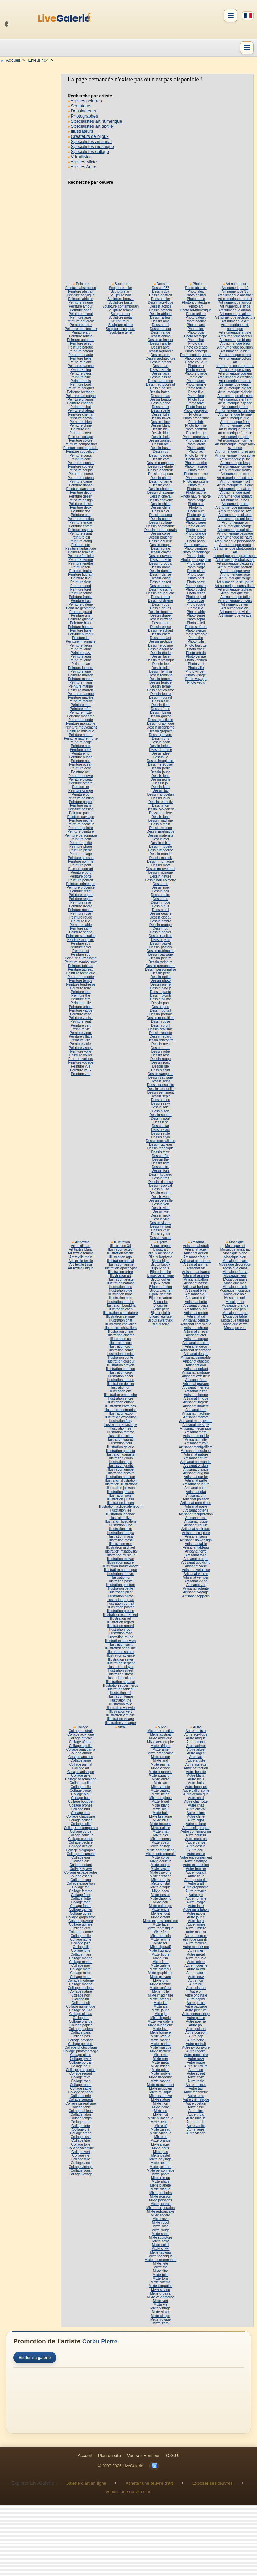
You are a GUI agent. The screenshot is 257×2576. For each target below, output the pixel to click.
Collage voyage (81, 2174)
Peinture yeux (80, 1070)
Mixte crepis (160, 1880)
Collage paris (81, 2032)
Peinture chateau (81, 411)
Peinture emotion (81, 519)
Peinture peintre (80, 828)
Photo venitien (196, 660)
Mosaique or (235, 1302)
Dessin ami (160, 325)
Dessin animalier (160, 340)
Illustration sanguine (120, 1648)
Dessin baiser (160, 388)
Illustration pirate (120, 1596)
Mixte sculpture (160, 2237)
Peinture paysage (80, 817)
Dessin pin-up (160, 988)
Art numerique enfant (235, 399)
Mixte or (160, 2137)
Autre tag (196, 2088)
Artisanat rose (196, 1518)
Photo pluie (196, 571)
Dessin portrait (160, 1014)
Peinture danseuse (80, 489)
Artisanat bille (195, 1290)
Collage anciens (80, 1757)
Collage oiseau (80, 2014)
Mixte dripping (160, 1898)
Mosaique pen (235, 1309)
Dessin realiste (160, 1033)
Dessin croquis (160, 563)
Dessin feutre (160, 694)
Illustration (122, 1242)
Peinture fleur (80, 582)
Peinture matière (80, 697)
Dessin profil (160, 1025)
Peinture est (80, 537)
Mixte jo (160, 2014)
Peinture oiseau (81, 779)
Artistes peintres (86, 100)
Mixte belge (160, 1794)
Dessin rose (160, 1055)
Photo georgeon (196, 411)
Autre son (195, 2070)
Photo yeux (196, 682)
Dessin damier (160, 571)
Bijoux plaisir (160, 1313)
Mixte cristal (160, 1883)
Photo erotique (196, 373)
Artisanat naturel (196, 1458)
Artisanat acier (196, 1249)
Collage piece (80, 2055)
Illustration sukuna (121, 1678)
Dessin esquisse (160, 649)
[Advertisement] (30, 175)
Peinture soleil (80, 947)
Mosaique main (235, 1279)
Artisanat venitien (196, 1577)
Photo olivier (195, 526)
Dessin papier (160, 932)
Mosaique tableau (235, 1320)
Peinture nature (81, 735)
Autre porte (196, 2040)
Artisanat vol (195, 1585)
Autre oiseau (195, 1988)
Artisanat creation (195, 1343)
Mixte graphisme (160, 1973)
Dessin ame (160, 321)
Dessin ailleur (160, 317)
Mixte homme (160, 1984)
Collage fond (80, 1902)
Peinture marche (80, 679)
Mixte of (160, 2126)
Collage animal (80, 1764)
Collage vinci (80, 2163)
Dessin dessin (160, 586)
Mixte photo (161, 2174)
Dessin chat (160, 485)
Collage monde (80, 1984)
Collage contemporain (81, 1828)
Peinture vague (80, 1010)
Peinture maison (80, 675)
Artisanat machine (196, 1413)
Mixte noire (160, 2107)
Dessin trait (160, 1178)
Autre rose (196, 2059)
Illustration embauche (120, 1395)
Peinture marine (80, 686)
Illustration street (120, 1670)
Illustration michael (120, 1547)
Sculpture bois (121, 295)
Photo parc (195, 537)
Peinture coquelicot (80, 451)
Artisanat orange (196, 1469)
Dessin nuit (160, 906)
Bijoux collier (160, 1279)
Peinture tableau (80, 966)
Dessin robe (160, 1051)
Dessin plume (160, 999)
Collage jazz (80, 1943)
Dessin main (160, 824)
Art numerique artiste (235, 332)
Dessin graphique (160, 723)
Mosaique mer (235, 1283)
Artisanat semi (196, 1536)
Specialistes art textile (92, 126)
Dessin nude (160, 902)
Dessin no (160, 884)
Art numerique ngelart (235, 496)
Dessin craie (160, 548)
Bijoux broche (160, 1272)
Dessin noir (160, 891)
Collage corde (80, 1831)
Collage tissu (81, 2137)
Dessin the (160, 1159)
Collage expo (81, 1880)
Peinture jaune (80, 649)
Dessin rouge (160, 1059)
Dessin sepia (161, 1096)
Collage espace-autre (80, 1872)
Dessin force (160, 709)
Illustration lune (120, 1525)
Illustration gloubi (121, 1458)
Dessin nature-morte (160, 880)
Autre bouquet (196, 1787)
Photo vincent (195, 671)
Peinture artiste (80, 336)
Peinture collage (80, 437)
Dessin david (161, 578)
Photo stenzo (196, 630)
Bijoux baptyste (160, 1257)
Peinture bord (80, 384)
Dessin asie (161, 373)
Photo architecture (196, 302)
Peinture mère (80, 709)
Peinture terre (80, 988)
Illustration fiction (120, 1436)
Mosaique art (235, 1246)
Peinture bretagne (80, 392)
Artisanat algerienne (195, 1261)
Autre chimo (196, 1813)
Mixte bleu (161, 1809)
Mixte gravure (160, 1977)
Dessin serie (160, 1100)
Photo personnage (195, 552)
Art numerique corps (235, 370)
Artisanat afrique (196, 1257)
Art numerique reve (235, 571)
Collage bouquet (80, 1801)
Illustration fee (120, 1428)
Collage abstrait (81, 1731)
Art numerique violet (234, 612)
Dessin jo (160, 783)
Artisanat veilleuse (196, 1570)
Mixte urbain (160, 2290)
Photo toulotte (196, 645)
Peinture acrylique (81, 295)
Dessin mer (160, 839)
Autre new (196, 1977)
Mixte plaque (160, 2189)
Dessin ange (160, 332)
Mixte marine (161, 2040)
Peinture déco (80, 492)
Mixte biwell (161, 1801)
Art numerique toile (235, 597)
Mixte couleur (160, 1861)
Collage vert (80, 2152)
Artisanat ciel (196, 1335)
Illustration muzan (120, 1559)
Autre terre (196, 2096)
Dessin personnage (160, 966)
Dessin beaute (160, 399)
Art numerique (236, 284)
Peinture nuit (80, 761)
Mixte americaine (160, 1753)
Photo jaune (196, 448)
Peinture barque (80, 347)
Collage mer (80, 1965)
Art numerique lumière (235, 466)
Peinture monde (80, 720)
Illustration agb (120, 1257)
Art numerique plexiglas (235, 563)
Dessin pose (160, 1021)
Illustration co (120, 1339)
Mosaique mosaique (235, 1290)
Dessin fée (160, 664)
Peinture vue (80, 1066)
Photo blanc (196, 325)
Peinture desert (80, 496)
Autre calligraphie (196, 1790)
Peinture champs (81, 399)
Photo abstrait (196, 288)
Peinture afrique (80, 302)
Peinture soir (80, 943)
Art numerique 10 (235, 288)
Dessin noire (160, 895)
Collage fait (80, 1887)
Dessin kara (160, 787)
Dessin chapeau (160, 474)
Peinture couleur (80, 466)
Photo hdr (195, 422)
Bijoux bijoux (160, 1264)
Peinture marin (80, 682)
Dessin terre (160, 1152)
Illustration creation (120, 1369)
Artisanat (197, 1242)
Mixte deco (160, 1891)
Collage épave (81, 1869)
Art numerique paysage (235, 533)
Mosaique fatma (235, 1272)
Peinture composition (81, 444)
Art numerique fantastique (235, 411)
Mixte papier (160, 2144)
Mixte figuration (160, 1950)
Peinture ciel (80, 429)
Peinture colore (80, 440)
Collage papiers (81, 2029)
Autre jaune (196, 1917)
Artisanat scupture (196, 1533)
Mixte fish (160, 1958)
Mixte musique (160, 2092)
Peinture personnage (81, 835)
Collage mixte (80, 1973)
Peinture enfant (80, 526)
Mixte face (161, 1924)
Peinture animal (81, 314)
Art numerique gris (235, 437)
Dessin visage (160, 1223)
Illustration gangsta (120, 1451)
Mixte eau (160, 1902)
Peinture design (81, 500)
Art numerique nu (235, 504)
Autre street (196, 2073)
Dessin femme (160, 679)
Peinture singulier (80, 940)
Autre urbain (195, 2122)
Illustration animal (120, 1261)
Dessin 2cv (160, 291)
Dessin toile (161, 1171)
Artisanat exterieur (196, 1376)
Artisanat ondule (195, 1466)
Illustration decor (120, 1376)
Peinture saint (80, 928)
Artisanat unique (195, 1559)
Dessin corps (160, 533)
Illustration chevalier (120, 1324)
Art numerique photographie (235, 548)
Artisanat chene (196, 1328)
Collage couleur (81, 1835)
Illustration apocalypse (120, 1268)
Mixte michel (160, 2066)
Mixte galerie (160, 1965)
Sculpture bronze (120, 299)
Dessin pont (160, 1003)
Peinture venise (81, 1018)
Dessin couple (160, 545)
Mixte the (160, 2267)
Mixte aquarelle (160, 1772)
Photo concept (196, 351)
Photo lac (196, 451)
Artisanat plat (196, 1492)
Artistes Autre (84, 166)
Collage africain (81, 1738)
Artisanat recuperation (196, 1514)
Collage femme (80, 1891)
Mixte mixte (160, 2070)
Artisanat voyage (196, 1592)
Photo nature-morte (196, 496)
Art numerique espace (235, 403)
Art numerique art (234, 321)
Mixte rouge (160, 2230)
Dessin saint (160, 1070)
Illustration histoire (120, 1473)
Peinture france (80, 597)
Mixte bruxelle (160, 1824)
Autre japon (196, 1913)
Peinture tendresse (80, 984)
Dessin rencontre (160, 1040)
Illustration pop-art (120, 1600)
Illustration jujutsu (120, 1499)
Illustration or (121, 1577)
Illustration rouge (120, 1637)
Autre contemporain (196, 1831)
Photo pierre (195, 563)
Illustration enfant (120, 1402)
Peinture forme (80, 593)
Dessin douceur (160, 612)
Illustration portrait (120, 1603)
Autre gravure (195, 1891)
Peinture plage (80, 854)
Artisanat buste (195, 1309)
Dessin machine (160, 820)
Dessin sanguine (160, 1074)
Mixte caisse (160, 1828)
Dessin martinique (160, 831)
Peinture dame (80, 481)
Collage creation (80, 1839)
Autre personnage (195, 2014)
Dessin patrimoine (160, 951)
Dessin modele (160, 846)
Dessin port (160, 1007)
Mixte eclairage (160, 1906)
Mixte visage (160, 2316)
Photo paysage (195, 545)
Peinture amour (81, 306)
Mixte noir (160, 2103)
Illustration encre (120, 1398)
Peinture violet (81, 1044)
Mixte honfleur (160, 1988)
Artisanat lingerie (196, 1402)
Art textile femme (81, 1253)
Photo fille (196, 392)
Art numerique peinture (235, 537)
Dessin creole (160, 560)
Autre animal (195, 1746)
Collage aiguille (80, 1746)
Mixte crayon (160, 1869)
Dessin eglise (160, 627)
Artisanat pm (195, 1495)
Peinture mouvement (81, 727)
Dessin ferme (160, 686)
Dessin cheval (160, 496)
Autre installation (196, 1910)
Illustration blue (120, 1290)
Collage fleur (80, 1895)
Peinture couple (81, 470)
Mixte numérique (160, 2118)
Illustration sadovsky (120, 1641)
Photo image (195, 433)
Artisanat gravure (196, 1384)
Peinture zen (80, 1074)
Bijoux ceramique (160, 1276)
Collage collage (81, 1820)
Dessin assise (160, 377)
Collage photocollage (81, 2047)
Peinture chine (81, 425)
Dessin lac (160, 791)
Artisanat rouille (196, 1525)
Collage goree (81, 1913)
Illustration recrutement (120, 1615)
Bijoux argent (160, 1246)
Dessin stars (160, 1130)
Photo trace (196, 649)
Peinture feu (80, 567)
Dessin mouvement (160, 869)
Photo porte (196, 582)
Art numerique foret (235, 425)
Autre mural (196, 1969)
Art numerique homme (235, 440)
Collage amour (80, 1753)
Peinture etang (80, 541)
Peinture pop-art (80, 869)
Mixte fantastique (160, 1928)
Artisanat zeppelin (195, 1596)
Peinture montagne (80, 723)
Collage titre (80, 2140)
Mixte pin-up (160, 2178)
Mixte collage (160, 1846)
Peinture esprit (81, 533)
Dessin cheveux (160, 500)
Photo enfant (196, 370)
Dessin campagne (160, 463)
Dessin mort (160, 865)
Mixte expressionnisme (160, 1921)
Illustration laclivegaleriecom (120, 1506)
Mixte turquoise (160, 2286)
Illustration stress (121, 1674)
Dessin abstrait (160, 295)
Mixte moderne (160, 2077)
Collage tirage (80, 2133)
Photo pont (195, 574)
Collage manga (80, 1958)
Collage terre (81, 2122)
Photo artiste (195, 314)
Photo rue (195, 608)
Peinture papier (80, 802)
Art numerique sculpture (235, 582)
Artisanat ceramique (195, 1324)
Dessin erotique (160, 641)
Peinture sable (81, 925)
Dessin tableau (160, 1144)
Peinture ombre (81, 783)
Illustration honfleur (120, 1477)
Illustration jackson (120, 1488)
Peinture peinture (81, 831)
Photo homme (196, 425)
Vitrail (122, 1727)
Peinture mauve (81, 701)
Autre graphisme (196, 1887)
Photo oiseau (196, 522)
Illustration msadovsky (121, 1551)
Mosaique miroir (235, 1287)
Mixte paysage (160, 2159)
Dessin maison (160, 828)
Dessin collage (160, 522)
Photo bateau (196, 317)
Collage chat (80, 1813)
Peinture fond (80, 586)
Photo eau (196, 366)
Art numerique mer (235, 474)
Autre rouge (196, 2062)
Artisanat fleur (196, 1380)
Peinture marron (80, 690)
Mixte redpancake (160, 2211)
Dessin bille (160, 414)
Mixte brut (160, 1820)
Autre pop (195, 2036)
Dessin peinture (160, 962)
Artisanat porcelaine (195, 1503)
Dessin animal (160, 336)
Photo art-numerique (196, 310)
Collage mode (80, 1977)
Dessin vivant (160, 1226)
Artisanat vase (196, 1566)
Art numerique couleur (235, 373)
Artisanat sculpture (195, 1529)
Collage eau (80, 1857)
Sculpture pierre (120, 325)
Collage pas (80, 2036)
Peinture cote (80, 459)
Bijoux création (160, 1287)
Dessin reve (160, 1044)
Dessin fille (160, 701)
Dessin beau (160, 396)
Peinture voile (80, 1051)
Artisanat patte (196, 1480)
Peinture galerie (81, 604)
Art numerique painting (234, 530)
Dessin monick (160, 858)
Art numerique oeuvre (235, 511)
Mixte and (160, 1760)
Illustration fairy (120, 1421)
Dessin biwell (160, 418)
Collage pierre (81, 2059)
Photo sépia (196, 619)
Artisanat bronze (196, 1305)
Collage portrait (80, 2062)
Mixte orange (160, 2140)
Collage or (81, 2018)
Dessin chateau (161, 489)
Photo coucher (196, 358)
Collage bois (80, 1798)
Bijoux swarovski (160, 1320)
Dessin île (160, 757)
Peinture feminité (81, 556)
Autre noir (195, 1980)
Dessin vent (160, 1197)
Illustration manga (120, 1533)
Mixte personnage (160, 2170)
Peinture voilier (80, 1055)
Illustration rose (120, 1633)
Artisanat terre (196, 1551)
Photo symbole (195, 634)
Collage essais (80, 1876)
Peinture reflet (81, 891)
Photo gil (195, 414)
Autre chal (196, 1798)
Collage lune (80, 1950)
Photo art (196, 306)
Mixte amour (160, 1757)
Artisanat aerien (196, 1253)
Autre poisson (196, 2032)
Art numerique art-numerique (235, 327)
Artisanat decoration (195, 1350)
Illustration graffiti (120, 1466)
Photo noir (196, 504)
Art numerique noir (235, 500)
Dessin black (160, 422)
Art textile (82, 1242)
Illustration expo (120, 1413)
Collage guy (80, 1928)
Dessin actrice (160, 306)
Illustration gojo (120, 1462)
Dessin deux (160, 597)
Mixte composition (160, 1850)
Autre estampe (196, 1861)
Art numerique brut (235, 351)
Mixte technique (160, 2256)
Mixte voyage (160, 2319)
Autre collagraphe (195, 1828)
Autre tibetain (196, 2103)
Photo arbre (196, 299)
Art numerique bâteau (235, 336)
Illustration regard (120, 1622)
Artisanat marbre (196, 1417)
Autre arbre (196, 1749)
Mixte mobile (160, 2073)
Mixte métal (160, 2062)
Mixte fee (160, 1932)
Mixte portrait (160, 2204)
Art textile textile (80, 1261)
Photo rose (195, 601)
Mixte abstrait (160, 1734)
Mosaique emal (235, 1268)
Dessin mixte (161, 843)
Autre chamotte (195, 1801)
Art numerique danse (235, 381)
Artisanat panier (196, 1477)
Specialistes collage (90, 151)
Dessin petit (160, 973)
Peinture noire (81, 750)
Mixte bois (160, 1813)
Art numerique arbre (234, 314)
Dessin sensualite (160, 1085)
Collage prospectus (81, 2070)
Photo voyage (196, 679)
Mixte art (160, 1783)
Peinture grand (80, 612)
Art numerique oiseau (234, 515)
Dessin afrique (160, 314)
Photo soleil (196, 623)
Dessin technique (160, 1148)
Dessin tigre (160, 1163)
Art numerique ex (235, 407)
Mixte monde (161, 2081)
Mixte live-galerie (161, 2021)
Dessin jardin (160, 768)
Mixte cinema (160, 1839)
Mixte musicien (160, 2088)
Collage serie (81, 2096)
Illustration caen (120, 1309)
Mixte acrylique (160, 1738)
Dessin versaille (160, 1200)
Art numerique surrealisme (235, 586)
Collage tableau (81, 2111)
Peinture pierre (80, 850)
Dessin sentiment (160, 1092)
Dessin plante (160, 992)
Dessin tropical (160, 1185)
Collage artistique (80, 1772)
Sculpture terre (120, 332)
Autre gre (196, 1895)
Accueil (13, 60)
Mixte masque (160, 2047)
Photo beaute (196, 321)
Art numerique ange (235, 306)
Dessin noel (160, 887)
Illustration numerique (120, 1570)
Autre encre (196, 1854)
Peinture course (81, 474)
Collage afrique (80, 1742)
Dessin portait (160, 1010)
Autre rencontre (196, 2055)
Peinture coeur (80, 433)
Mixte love (160, 2029)
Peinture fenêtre (80, 563)
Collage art (80, 1768)
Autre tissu (196, 2107)
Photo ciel (196, 343)
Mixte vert (160, 2301)
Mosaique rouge (234, 1313)
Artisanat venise (196, 1574)
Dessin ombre (160, 921)
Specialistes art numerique (96, 121)
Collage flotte (81, 1898)
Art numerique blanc (235, 340)
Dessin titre (160, 1167)
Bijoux (162, 1242)
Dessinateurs (84, 110)
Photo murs (196, 489)
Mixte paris (160, 2148)
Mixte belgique (160, 1798)
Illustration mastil (120, 1540)
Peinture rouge (80, 917)
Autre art (195, 1757)
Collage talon (81, 2114)
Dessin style (160, 1133)
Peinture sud (80, 954)
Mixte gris (160, 1980)
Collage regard (80, 2073)
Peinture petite (81, 843)
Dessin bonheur (160, 440)
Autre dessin (196, 1846)
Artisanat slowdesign (196, 1540)
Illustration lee (120, 1510)
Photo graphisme (196, 418)
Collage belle (81, 1787)
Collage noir (80, 1995)
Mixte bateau (161, 1790)
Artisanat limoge (195, 1398)
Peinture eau (80, 515)
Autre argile (196, 1753)
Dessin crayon (161, 552)
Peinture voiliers (80, 1059)
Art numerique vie (235, 608)
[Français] (248, 15)
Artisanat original (196, 1473)
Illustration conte (120, 1357)
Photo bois (196, 332)
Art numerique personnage (234, 541)
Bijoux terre (160, 1324)
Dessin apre (160, 347)
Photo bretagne (196, 336)
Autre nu (195, 1984)
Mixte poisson (160, 2196)
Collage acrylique (80, 1734)
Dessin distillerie (160, 601)
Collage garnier (80, 1910)
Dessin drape (160, 615)
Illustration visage (120, 1719)
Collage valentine (80, 2148)
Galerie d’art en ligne (86, 2483)
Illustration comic (120, 1350)
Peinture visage (81, 1048)
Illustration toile (120, 1704)
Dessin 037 (160, 288)
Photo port (196, 578)
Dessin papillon (160, 936)
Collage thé (81, 2129)
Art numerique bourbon (235, 347)
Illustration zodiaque (120, 1723)
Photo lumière (196, 455)
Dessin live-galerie (160, 809)
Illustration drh (120, 1387)
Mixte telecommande (160, 2260)
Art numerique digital (235, 388)
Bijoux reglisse (160, 1316)
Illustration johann (120, 1492)
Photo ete (195, 377)
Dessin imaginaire (160, 761)
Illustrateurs (82, 131)
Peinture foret (80, 589)
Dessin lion (160, 805)
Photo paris (196, 541)
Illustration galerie (120, 1447)
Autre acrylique (195, 1734)
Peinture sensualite (80, 936)
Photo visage (196, 675)
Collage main (81, 1954)
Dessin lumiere (160, 813)
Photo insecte (195, 440)
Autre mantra (196, 1932)
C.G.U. (172, 2455)
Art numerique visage (235, 615)
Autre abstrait (196, 1731)
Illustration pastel (121, 1581)
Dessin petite (160, 977)
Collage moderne (81, 1980)
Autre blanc (196, 1775)
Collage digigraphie (81, 1850)
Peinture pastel (80, 813)
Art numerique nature (235, 489)
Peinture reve (80, 902)
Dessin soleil (160, 1107)
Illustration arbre (120, 1272)
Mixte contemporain (160, 1854)
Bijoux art (160, 1249)
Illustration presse (120, 1611)
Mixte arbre (160, 1779)
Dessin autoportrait (160, 384)
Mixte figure (161, 1954)
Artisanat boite (196, 1302)
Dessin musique (160, 872)
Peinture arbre (81, 325)
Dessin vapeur (160, 1193)
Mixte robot (160, 2222)
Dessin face (160, 656)
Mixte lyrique (160, 2036)
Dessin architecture (160, 358)
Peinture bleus (81, 373)
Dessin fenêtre (160, 682)
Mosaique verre (235, 1324)
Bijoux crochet (160, 1290)
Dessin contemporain (160, 530)
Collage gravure (80, 1921)
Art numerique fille (235, 418)
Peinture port (81, 872)
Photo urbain (196, 653)
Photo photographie (195, 560)
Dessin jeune (160, 779)
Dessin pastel (160, 943)
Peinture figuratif (80, 574)
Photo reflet (196, 593)
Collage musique (80, 1988)
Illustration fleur (120, 1443)
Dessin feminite (160, 675)
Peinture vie (80, 1029)
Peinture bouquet (81, 388)
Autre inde (196, 1906)
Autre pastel (196, 2003)
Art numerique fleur (235, 422)
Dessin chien (161, 504)
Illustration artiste (120, 1279)
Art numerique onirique (235, 519)
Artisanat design (195, 1354)
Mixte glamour (160, 1969)
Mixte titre (160, 2271)
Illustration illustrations (121, 1484)
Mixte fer (160, 1943)
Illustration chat (120, 1320)
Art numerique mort (235, 481)
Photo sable (196, 612)
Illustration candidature (120, 1313)
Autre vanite (196, 2126)
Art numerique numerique (234, 507)
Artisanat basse (196, 1283)
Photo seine (196, 615)
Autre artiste (196, 1760)
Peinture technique (80, 973)
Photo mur (196, 485)
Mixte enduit (160, 1913)
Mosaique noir (235, 1294)
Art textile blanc (81, 1249)
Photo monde (196, 478)
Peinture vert (80, 1025)
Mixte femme (161, 1939)
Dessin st (160, 1122)
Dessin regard (160, 1036)
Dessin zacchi (160, 1238)
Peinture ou (80, 794)
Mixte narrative (160, 2096)
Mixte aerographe (160, 1742)
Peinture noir (80, 746)
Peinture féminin (80, 552)
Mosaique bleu (235, 1257)
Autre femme (196, 1869)
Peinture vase (80, 1014)
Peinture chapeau (80, 403)
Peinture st (80, 951)
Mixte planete (160, 2185)
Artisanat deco (196, 1346)
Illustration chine (120, 1331)
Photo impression (196, 437)
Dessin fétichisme (160, 690)
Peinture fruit (80, 601)
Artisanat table (196, 1544)
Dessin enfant (160, 638)
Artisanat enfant (196, 1369)
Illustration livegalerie (120, 1521)
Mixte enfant (160, 1917)
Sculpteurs (81, 105)
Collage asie (80, 1775)
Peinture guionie (80, 619)
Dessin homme (160, 750)
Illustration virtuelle (120, 1715)
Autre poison (195, 2029)
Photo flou (196, 399)
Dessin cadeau (160, 455)
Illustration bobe (120, 1294)
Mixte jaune (160, 2010)
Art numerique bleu (235, 343)
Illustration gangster (120, 1454)
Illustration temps (120, 1696)
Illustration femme (120, 1432)
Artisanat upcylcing (195, 1562)
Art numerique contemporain (235, 364)
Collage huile (81, 1936)
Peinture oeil (80, 772)
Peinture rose (80, 913)
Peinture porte (80, 876)
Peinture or (80, 787)
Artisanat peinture (195, 1484)
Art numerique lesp (235, 463)
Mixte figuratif (160, 1947)
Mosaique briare (234, 1261)
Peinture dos (80, 511)
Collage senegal (80, 2092)
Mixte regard (160, 2215)
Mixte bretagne (160, 1816)
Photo (197, 284)
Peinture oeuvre (80, 776)
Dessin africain (160, 310)
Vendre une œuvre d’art (128, 2491)
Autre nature (195, 1973)
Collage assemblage (81, 1779)
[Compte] (230, 15)
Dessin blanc (161, 425)
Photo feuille (195, 388)
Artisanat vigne (195, 1581)
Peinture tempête (81, 977)
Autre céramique (196, 1794)
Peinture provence (81, 887)
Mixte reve (160, 2219)
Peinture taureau (81, 969)
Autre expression (196, 1865)
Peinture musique (80, 731)
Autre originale (196, 1995)
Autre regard (196, 2051)
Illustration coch (120, 1346)
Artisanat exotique (196, 1372)
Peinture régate (81, 899)
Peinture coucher (81, 463)
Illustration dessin (120, 1384)
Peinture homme (80, 627)
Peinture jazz (81, 653)
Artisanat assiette (196, 1276)
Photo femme (196, 384)
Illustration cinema (120, 1335)
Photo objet (196, 515)
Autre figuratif (196, 1872)
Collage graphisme (80, 1917)
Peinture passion (80, 809)
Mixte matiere (160, 2051)
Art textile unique (80, 1268)
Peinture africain (80, 299)
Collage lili (81, 1947)
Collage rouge (81, 2085)
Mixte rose (160, 2226)
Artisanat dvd (196, 1365)
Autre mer (196, 1950)
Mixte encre (161, 1910)
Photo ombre (196, 530)
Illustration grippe (120, 1469)
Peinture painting (81, 798)
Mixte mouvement (160, 2085)
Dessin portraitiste (160, 1018)
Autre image (196, 1902)
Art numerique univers (235, 601)
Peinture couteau (81, 478)
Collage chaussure (80, 1816)
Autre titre (195, 2111)
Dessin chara (160, 478)
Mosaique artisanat (235, 1249)
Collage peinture (80, 2044)
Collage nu (80, 1999)
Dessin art (160, 366)
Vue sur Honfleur (143, 2455)
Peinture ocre (80, 768)
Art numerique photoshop (235, 560)
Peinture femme (80, 560)
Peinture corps (81, 455)
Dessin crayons (160, 556)
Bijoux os (160, 1305)
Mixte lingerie (160, 2018)
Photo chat (196, 340)
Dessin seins (160, 1081)
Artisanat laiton (195, 1391)
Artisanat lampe (196, 1395)
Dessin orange (160, 925)
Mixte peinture (160, 2167)
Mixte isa (160, 2003)
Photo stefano (196, 627)
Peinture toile (81, 1003)
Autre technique (196, 2092)
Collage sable (80, 2088)
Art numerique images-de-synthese (235, 446)
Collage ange (80, 1760)
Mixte (162, 1727)
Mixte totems (160, 2282)
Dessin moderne (160, 850)
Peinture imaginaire (80, 641)
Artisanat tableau (196, 1547)
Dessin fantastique (160, 660)
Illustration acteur (120, 1249)
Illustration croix (120, 1372)
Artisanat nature (196, 1454)
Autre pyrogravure (196, 2047)
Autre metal (196, 1954)
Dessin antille (160, 343)
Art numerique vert (235, 604)
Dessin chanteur (160, 470)
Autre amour (195, 1742)
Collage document (81, 1854)
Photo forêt (195, 403)
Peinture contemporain (80, 448)
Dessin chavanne (160, 492)
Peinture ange (81, 310)
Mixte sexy (160, 2241)
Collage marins (80, 1962)
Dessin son (160, 1111)
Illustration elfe (120, 1391)
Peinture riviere (80, 906)
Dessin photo (160, 981)
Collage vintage (81, 2167)
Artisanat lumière (196, 1406)
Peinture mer (81, 705)
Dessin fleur (160, 705)
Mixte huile (160, 1991)
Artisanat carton (196, 1313)
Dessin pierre (160, 984)
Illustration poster (120, 1607)
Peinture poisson (80, 858)
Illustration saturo (120, 1652)
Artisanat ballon (196, 1279)
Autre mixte (196, 1962)
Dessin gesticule (160, 720)
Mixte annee (160, 1768)
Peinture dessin (81, 504)
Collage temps (81, 2118)
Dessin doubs (160, 608)
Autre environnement (196, 1857)
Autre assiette (196, 1764)
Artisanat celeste (196, 1320)
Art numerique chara (235, 355)
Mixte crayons (160, 1872)
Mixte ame (160, 1749)
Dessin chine (161, 507)
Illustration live (121, 1518)
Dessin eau (160, 623)
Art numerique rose (235, 574)
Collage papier (81, 2025)
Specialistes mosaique (92, 146)
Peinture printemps (80, 884)
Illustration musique (120, 1555)
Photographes (84, 116)
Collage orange (80, 2021)
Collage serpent (81, 2100)
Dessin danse (160, 574)
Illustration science (120, 1655)
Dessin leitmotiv (160, 802)
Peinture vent (80, 1021)
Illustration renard (120, 1626)
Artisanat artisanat (196, 1272)
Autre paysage (196, 2006)
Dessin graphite (160, 731)
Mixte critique (160, 1887)
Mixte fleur (160, 1962)
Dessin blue (160, 433)
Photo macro (196, 459)
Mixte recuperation (160, 2208)
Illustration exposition (120, 1417)
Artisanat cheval (196, 1331)
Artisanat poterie (196, 1510)
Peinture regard (81, 895)
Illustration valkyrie (120, 1708)
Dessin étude (160, 653)
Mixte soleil (160, 2245)
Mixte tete (160, 2263)
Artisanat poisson (196, 1499)
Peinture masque (81, 694)
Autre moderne (195, 1965)
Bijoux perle (160, 1309)
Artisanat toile (195, 1555)
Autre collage (196, 1824)
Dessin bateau (160, 392)
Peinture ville (81, 1040)
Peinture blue (80, 377)
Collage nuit (80, 2003)
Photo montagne (196, 481)
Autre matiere (195, 1943)
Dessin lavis (160, 798)
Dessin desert (160, 582)
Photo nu (196, 507)
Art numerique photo (235, 545)
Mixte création (160, 1876)
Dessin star (160, 1126)
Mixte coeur (161, 1842)
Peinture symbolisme (81, 962)
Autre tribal (195, 2114)
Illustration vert (120, 1711)
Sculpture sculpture (120, 329)
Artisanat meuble (196, 1436)
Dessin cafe (160, 459)
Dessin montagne (160, 861)
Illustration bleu (120, 1287)
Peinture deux (80, 507)
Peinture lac (80, 664)
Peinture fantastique (80, 548)
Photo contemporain (195, 355)
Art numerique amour (235, 302)
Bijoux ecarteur (160, 1298)
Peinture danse (80, 485)
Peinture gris (80, 615)
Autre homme (195, 1898)
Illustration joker (120, 1495)
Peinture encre (80, 522)
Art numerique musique (235, 485)
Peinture (82, 284)
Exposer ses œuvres (212, 2483)
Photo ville (196, 668)
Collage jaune (80, 1939)
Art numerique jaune (235, 459)
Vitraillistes (81, 156)
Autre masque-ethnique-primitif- (196, 1937)
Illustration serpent (120, 1663)
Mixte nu (160, 2111)
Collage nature (80, 1991)
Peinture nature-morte (81, 738)
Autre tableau (196, 2085)
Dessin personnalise (160, 969)
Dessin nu (160, 899)
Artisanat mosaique (196, 1451)
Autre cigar (195, 1820)
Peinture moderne (80, 716)
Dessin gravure (160, 735)
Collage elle (81, 1861)
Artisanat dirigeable (196, 1357)
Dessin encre (160, 634)
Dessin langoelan (160, 794)
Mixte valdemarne (160, 2297)
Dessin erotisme (160, 645)
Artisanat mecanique (196, 1428)
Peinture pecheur (81, 824)
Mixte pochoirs (160, 2193)
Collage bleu (80, 1794)
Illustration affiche (120, 1253)
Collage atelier (81, 1783)
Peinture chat (80, 407)
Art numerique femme (235, 414)
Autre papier (195, 1999)
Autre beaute (196, 1772)
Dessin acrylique (160, 302)
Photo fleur (195, 396)
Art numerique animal (234, 310)
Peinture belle (80, 358)
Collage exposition (81, 1883)
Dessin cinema (160, 515)
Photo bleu (196, 329)
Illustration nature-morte (120, 1566)
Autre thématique (196, 2100)
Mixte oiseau (160, 2129)
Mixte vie (160, 2304)
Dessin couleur (160, 541)
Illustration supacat (120, 1682)
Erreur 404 (38, 60)
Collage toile (80, 2144)
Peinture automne (80, 340)
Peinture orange (80, 791)
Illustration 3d (120, 1246)
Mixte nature (160, 2100)
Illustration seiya (120, 1659)
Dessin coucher (161, 537)
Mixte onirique (160, 2133)
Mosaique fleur (234, 1276)
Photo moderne (196, 474)
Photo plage (196, 567)
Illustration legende (120, 1514)
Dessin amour (160, 329)
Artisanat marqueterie (195, 1421)
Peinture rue (80, 921)
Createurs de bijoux (90, 136)
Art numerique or (235, 522)
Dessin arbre (160, 355)
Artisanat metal (195, 1432)
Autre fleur (196, 1876)
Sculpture (122, 284)
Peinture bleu (80, 370)
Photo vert (196, 664)
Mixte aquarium (160, 1775)
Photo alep (196, 291)
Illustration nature (120, 1562)
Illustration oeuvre (120, 1574)
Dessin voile (160, 1230)
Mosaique (236, 1242)
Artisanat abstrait (196, 1246)
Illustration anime (120, 1264)
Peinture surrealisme (81, 958)
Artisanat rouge (195, 1521)
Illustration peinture (120, 1585)
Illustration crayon (120, 1365)
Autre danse (196, 1842)
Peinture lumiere (80, 668)
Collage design (80, 1846)
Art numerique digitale (235, 392)
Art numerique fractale (235, 433)
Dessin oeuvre (160, 913)
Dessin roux (160, 1062)
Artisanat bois (195, 1298)
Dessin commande (160, 526)
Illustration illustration (120, 1480)
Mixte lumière (160, 2032)
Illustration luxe (120, 1529)
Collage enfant (80, 1865)
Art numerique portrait (235, 567)
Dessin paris (160, 940)
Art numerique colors (235, 358)
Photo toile (196, 641)
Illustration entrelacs (120, 1406)
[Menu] (247, 47)
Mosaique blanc (235, 1253)
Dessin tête (160, 1156)
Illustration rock (120, 1629)
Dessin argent (160, 362)
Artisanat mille (196, 1439)
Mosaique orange (234, 1305)
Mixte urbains (160, 2293)
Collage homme (81, 1932)
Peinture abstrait (80, 291)
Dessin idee (160, 753)
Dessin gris (160, 738)
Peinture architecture (81, 329)
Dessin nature (160, 876)
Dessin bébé (160, 403)
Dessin (162, 284)
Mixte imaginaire (160, 1995)
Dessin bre (160, 444)
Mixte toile (160, 2275)
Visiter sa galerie (35, 2357)
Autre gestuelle (195, 1880)
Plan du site (109, 2455)
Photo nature (196, 492)
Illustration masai (121, 1536)
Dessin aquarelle (160, 351)
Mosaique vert (235, 1328)
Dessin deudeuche (160, 593)
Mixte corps (160, 1857)
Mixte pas (160, 2152)
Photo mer (196, 470)
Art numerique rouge (235, 578)
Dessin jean (160, 776)
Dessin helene (161, 746)
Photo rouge (195, 604)
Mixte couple (160, 1865)
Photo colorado (196, 347)
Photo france (196, 407)
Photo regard (196, 597)
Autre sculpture (196, 2066)
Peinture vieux (81, 1033)
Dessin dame (160, 567)
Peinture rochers (80, 910)
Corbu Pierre (99, 2341)
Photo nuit (196, 511)
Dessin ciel (160, 511)
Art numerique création (235, 377)
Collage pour (80, 2066)
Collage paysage (80, 2040)
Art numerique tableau (235, 589)
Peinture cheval (81, 418)
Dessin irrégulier (160, 764)
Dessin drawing (160, 619)
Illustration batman (120, 1283)
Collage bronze (80, 1805)
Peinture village (81, 1036)
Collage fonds (80, 1906)
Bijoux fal (160, 1302)
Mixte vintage (160, 2308)
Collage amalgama (80, 1749)
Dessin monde (160, 854)
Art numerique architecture (235, 317)
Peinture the (80, 995)
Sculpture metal (120, 317)
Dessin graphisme (160, 727)
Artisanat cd (196, 1316)
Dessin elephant (160, 630)
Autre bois (196, 1783)
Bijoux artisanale (160, 1253)
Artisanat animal (195, 1264)
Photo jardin (196, 444)
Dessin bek (160, 407)
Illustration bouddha (120, 1305)
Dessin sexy (160, 1103)
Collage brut (80, 1809)
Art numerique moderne (235, 478)
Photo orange (195, 533)
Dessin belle (160, 411)
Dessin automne (160, 381)
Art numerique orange (235, 526)
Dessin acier (160, 299)
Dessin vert (160, 1204)
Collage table (81, 2107)
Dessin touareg (160, 1174)
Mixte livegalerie (160, 2025)
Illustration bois (120, 1298)
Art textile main (80, 1257)
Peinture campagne (81, 396)
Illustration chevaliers (120, 1328)
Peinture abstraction (80, 288)
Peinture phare (80, 846)
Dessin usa (160, 1189)
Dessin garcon (160, 716)
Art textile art (80, 1246)
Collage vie (80, 2155)
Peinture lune (80, 671)
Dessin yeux (160, 1234)
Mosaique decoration (235, 1264)
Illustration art (120, 1276)
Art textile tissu (80, 1264)
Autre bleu (196, 1779)
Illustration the (120, 1700)
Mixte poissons (160, 2200)
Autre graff (196, 1883)
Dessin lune (160, 817)
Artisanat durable (196, 1361)
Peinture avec (80, 343)
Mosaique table (235, 1316)
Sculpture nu (120, 321)
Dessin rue (160, 1066)
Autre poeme (196, 2021)
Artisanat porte (196, 1506)
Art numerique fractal (235, 429)
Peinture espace (80, 530)
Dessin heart (160, 742)
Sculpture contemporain (120, 306)
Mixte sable (160, 2234)
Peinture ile (80, 638)
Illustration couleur (120, 1361)
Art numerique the (235, 593)
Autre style (196, 2077)
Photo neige (196, 500)
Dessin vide (161, 1208)
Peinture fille (80, 578)
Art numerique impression (235, 451)
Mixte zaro (160, 2323)
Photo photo (196, 556)
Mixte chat (161, 1831)
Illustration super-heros (120, 1685)
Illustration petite (120, 1588)
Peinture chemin (80, 414)
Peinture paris (80, 805)
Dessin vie (160, 1211)
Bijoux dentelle (160, 1294)
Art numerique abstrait (235, 299)
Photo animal (196, 295)
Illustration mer (120, 1544)
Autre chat (196, 1805)
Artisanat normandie (195, 1462)
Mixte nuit (160, 2114)
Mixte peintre (161, 2163)
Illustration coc (120, 1343)
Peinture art (81, 332)
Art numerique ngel (235, 492)
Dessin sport (160, 1118)
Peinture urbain (80, 1007)
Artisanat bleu (196, 1294)
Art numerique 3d (235, 291)
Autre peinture (196, 2010)
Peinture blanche (81, 366)
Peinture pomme (80, 861)
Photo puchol (196, 589)
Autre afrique (196, 1738)
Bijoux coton (160, 1283)
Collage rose (80, 2081)
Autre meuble (196, 1958)
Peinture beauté (80, 355)
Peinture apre (80, 317)
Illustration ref (120, 1618)
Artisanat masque (195, 1425)
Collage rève (80, 2077)
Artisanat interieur (195, 1387)
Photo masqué (196, 466)
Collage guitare (80, 1924)
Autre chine (196, 1816)
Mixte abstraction (160, 1731)
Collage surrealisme (80, 2103)
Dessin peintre (160, 958)
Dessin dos (160, 604)
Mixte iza (160, 2006)
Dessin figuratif (160, 697)
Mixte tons (161, 2278)
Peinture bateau (80, 351)
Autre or (196, 1991)
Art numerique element (235, 396)
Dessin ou (160, 928)
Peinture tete (80, 992)
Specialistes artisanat (91, 141)
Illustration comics (120, 1354)
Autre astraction (196, 1768)
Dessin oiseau (160, 917)
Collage (82, 1727)
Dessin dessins (160, 589)
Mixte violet (160, 2312)
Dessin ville (160, 1219)
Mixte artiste (160, 1787)
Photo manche (196, 463)
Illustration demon (120, 1380)
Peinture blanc (81, 362)
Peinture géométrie (80, 608)
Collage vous (81, 2170)
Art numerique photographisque (234, 554)
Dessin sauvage (160, 1077)
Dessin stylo (160, 1137)
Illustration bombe (120, 1302)
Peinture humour (81, 634)
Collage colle (81, 1824)
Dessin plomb (160, 995)
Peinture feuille (80, 571)
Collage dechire (81, 1842)
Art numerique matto (235, 470)
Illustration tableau (120, 1689)
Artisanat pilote (195, 1488)
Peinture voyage (80, 1062)
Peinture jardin (81, 645)
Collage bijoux (80, 1790)
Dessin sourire (160, 1115)
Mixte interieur (160, 1999)
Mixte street (161, 2249)
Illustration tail (120, 1693)
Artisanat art (196, 1268)
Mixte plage (160, 2181)
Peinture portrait (80, 880)
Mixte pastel (160, 2155)
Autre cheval (196, 1809)
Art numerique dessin (235, 384)
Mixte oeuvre (161, 2122)
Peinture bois (81, 381)
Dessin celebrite (160, 466)
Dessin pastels (160, 947)
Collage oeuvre (80, 2010)
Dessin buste (160, 448)
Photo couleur (196, 362)
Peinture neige (80, 742)
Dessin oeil (160, 910)
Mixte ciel (160, 1835)
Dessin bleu (160, 429)
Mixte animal (160, 1764)
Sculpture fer (120, 314)
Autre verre (196, 2129)
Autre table (195, 2081)
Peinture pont (80, 865)
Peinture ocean (80, 764)
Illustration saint (120, 1644)
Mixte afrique (161, 1746)
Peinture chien (81, 422)
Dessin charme (160, 481)
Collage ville (80, 2159)
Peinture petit (80, 839)
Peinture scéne (80, 932)
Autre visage (196, 2133)
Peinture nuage (80, 757)
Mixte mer (160, 2059)
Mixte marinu (161, 2044)
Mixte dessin (160, 1895)
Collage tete (80, 2126)
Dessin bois (161, 437)
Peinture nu (80, 753)
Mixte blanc (160, 1805)
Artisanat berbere (196, 1287)
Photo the (195, 638)
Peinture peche (80, 820)
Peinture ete (80, 545)
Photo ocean (195, 519)
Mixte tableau (160, 2252)
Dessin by (160, 451)
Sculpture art (120, 291)
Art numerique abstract (235, 295)
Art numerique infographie (235, 455)
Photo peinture (196, 548)
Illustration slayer (121, 1667)
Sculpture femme (120, 310)
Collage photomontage (80, 2051)
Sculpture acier (120, 288)
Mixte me (160, 2055)
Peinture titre (80, 999)
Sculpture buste (120, 302)
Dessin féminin (160, 671)
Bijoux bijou (160, 1261)
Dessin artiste (160, 370)
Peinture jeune (80, 660)
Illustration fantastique (120, 1425)
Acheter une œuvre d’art (149, 2483)
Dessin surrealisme (160, 1141)
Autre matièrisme (196, 1947)
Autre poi (196, 2025)
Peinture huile (80, 630)
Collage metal (80, 1969)
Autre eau (195, 1850)
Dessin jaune (160, 772)
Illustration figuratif (120, 1439)
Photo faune (196, 381)
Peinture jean (80, 656)
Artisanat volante (196, 1588)
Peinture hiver (80, 623)
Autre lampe (196, 1924)
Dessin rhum (160, 1048)
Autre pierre (196, 2018)
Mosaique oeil (234, 1298)
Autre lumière (196, 1928)
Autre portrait (196, 2044)
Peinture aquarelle (81, 321)
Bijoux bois (160, 1268)
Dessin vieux (160, 1215)
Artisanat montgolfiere (196, 1447)
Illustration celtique (120, 1316)
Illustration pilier (120, 1592)
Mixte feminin (160, 1936)
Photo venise (196, 656)
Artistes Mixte (84, 161)
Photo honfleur (196, 429)
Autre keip (196, 1921)
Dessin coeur (160, 519)
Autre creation (196, 1839)
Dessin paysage (160, 954)
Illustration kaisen (120, 1503)
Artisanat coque (196, 1339)
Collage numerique (80, 2006)
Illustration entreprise (121, 1410)
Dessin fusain (160, 712)
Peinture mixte (81, 712)
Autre (197, 1727)
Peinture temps (80, 981)
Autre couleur (196, 1835)
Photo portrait (195, 586)
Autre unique (196, 2118)
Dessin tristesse (160, 1182)
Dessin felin (161, 668)
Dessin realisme (160, 1029)
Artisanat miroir (196, 1443)
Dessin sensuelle (160, 1089)
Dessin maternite (161, 835)
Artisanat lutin (195, 1410)
